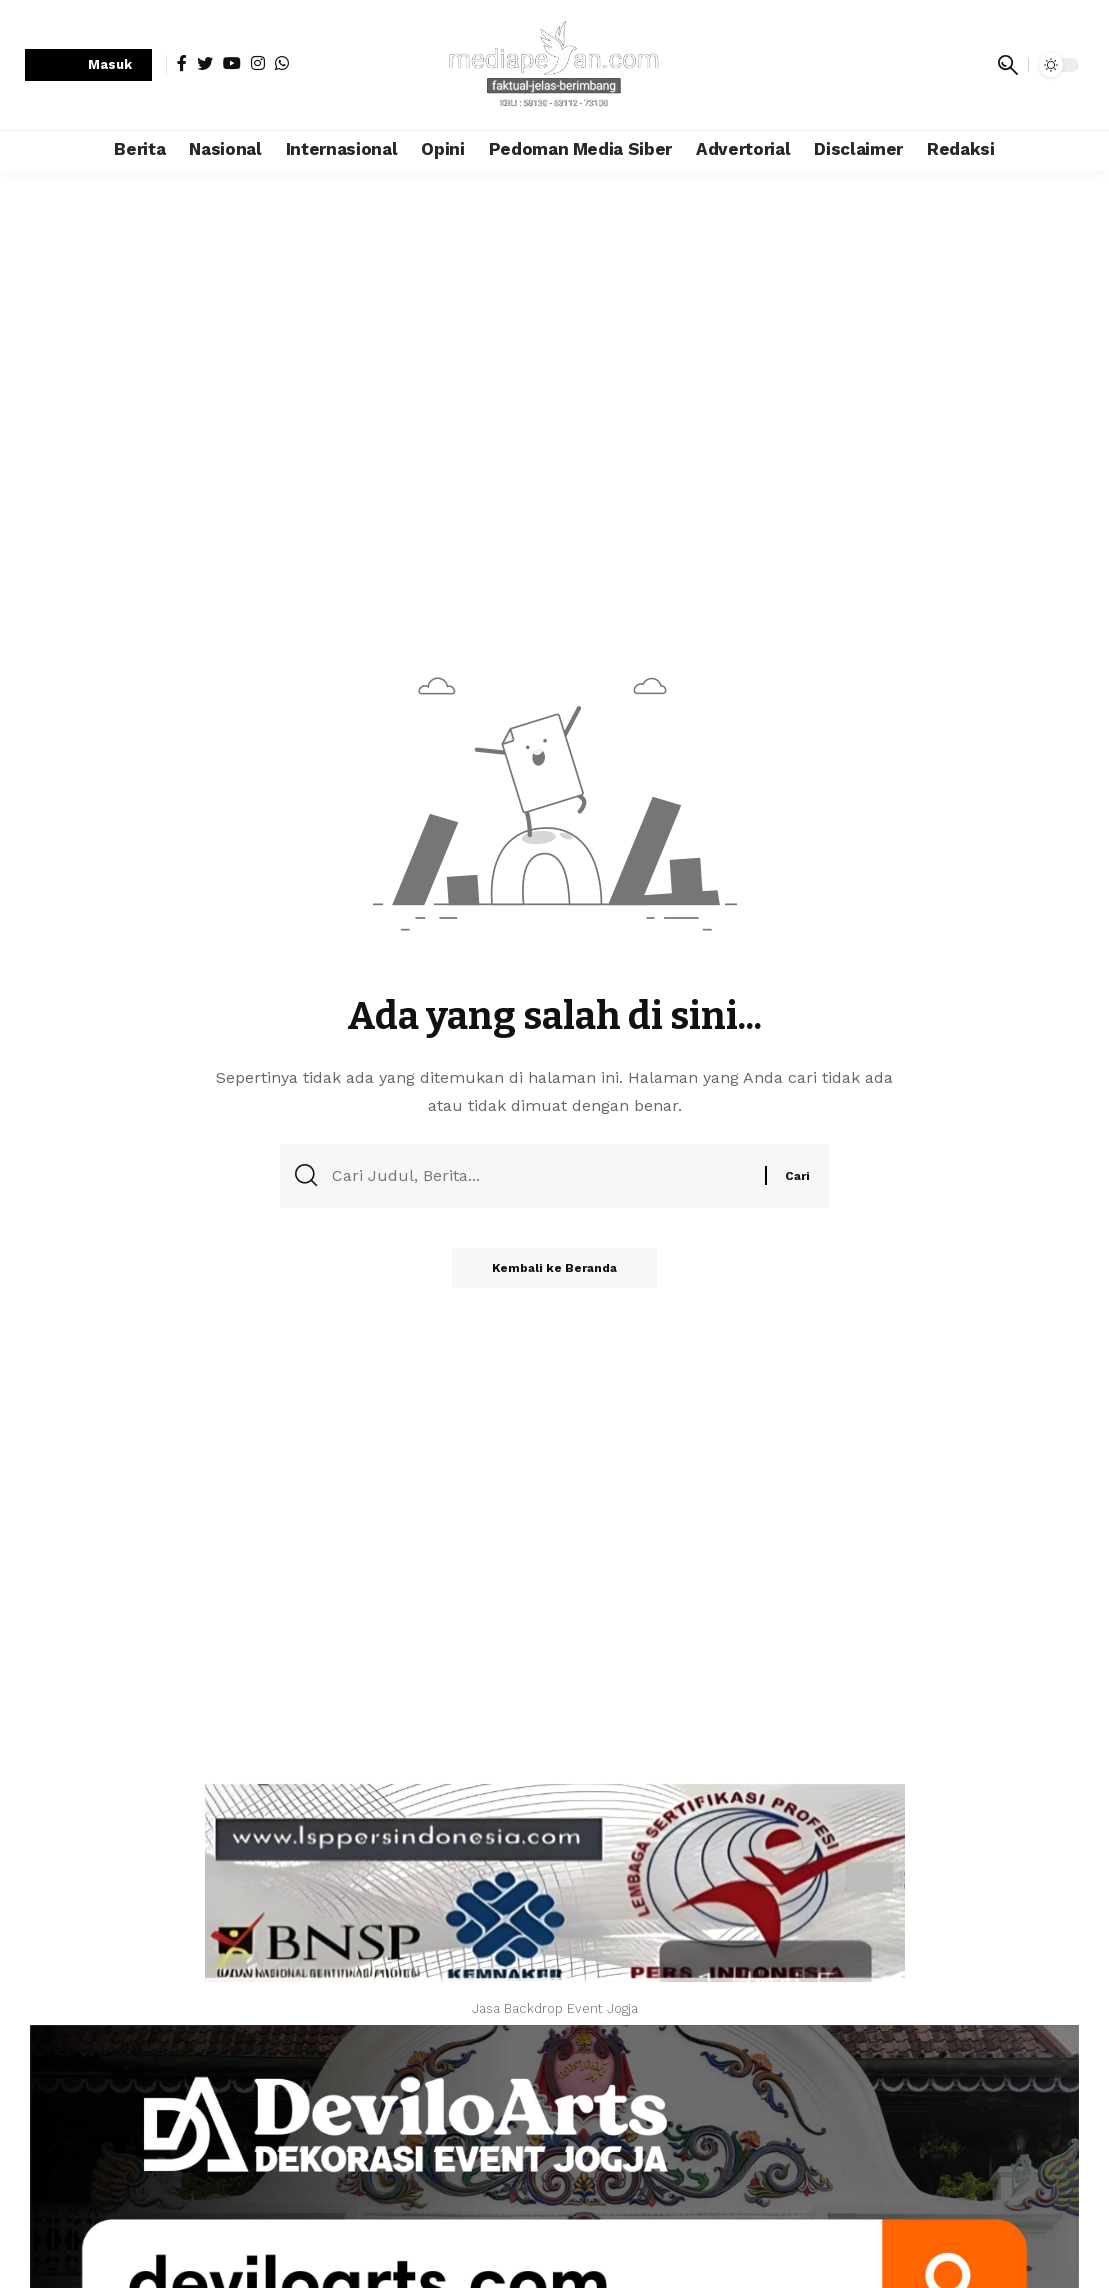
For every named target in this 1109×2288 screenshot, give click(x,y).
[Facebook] (182, 63)
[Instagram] (258, 63)
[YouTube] (232, 63)
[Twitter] (205, 63)
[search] (1008, 65)
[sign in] (88, 65)
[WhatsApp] (282, 63)
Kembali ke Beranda (554, 1268)
